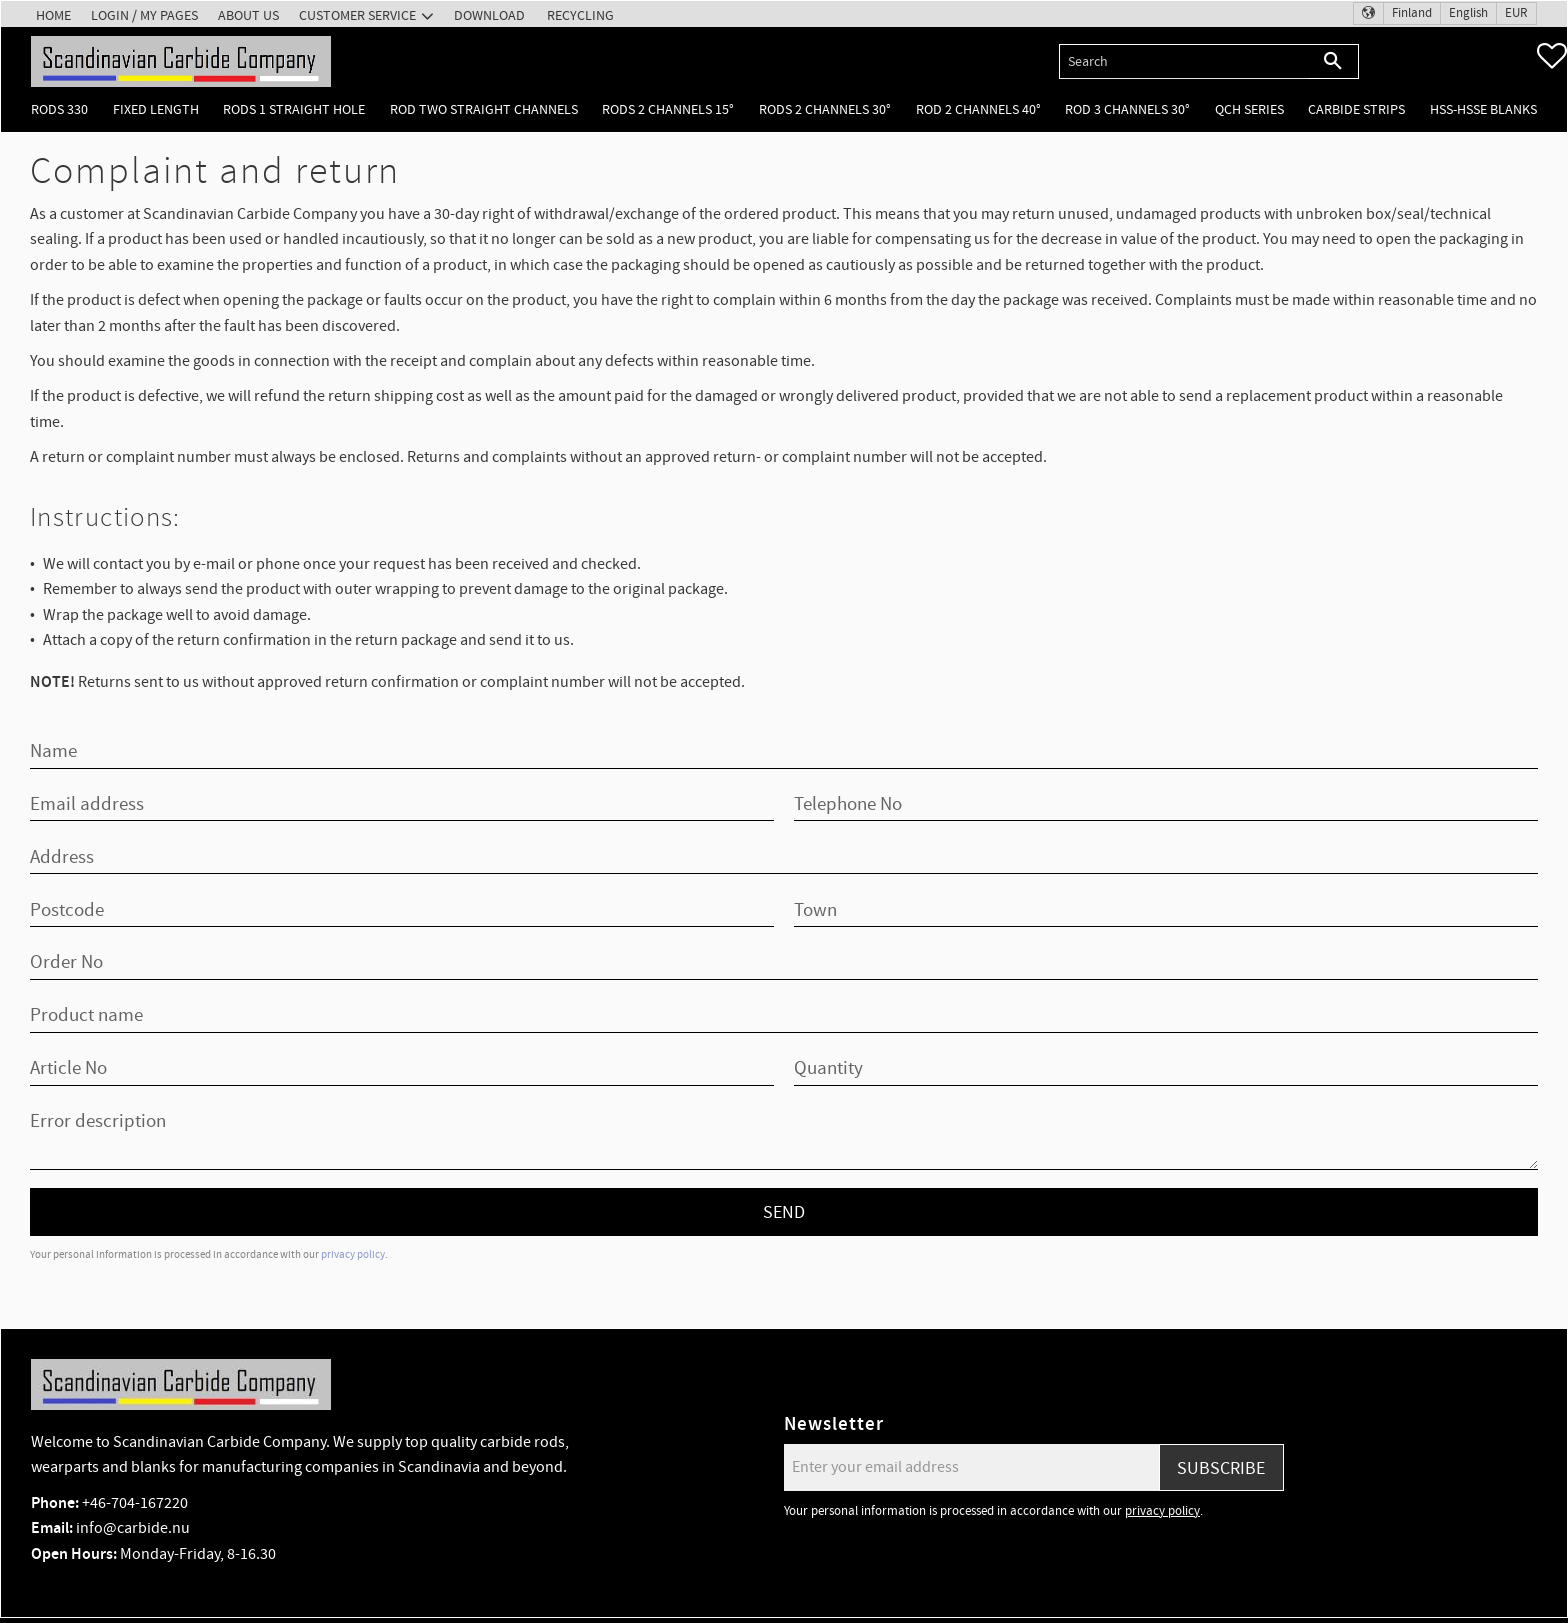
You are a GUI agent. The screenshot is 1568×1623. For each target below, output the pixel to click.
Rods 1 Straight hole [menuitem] (294, 109)
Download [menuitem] (489, 15)
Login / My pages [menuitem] (144, 15)
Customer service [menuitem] (357, 15)
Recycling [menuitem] (580, 15)
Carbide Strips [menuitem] (1356, 109)
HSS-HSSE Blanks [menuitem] (1483, 109)
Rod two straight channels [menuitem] (484, 109)
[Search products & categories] (1183, 61)
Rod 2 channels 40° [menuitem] (978, 109)
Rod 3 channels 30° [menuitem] (1127, 109)
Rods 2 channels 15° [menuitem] (668, 109)
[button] (1552, 56)
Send (784, 1212)
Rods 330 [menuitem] (59, 109)
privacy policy (353, 1254)
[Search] (1333, 61)
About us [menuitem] (248, 15)
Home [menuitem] (53, 15)
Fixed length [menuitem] (156, 109)
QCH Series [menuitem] (1249, 109)
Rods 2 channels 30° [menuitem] (825, 109)
